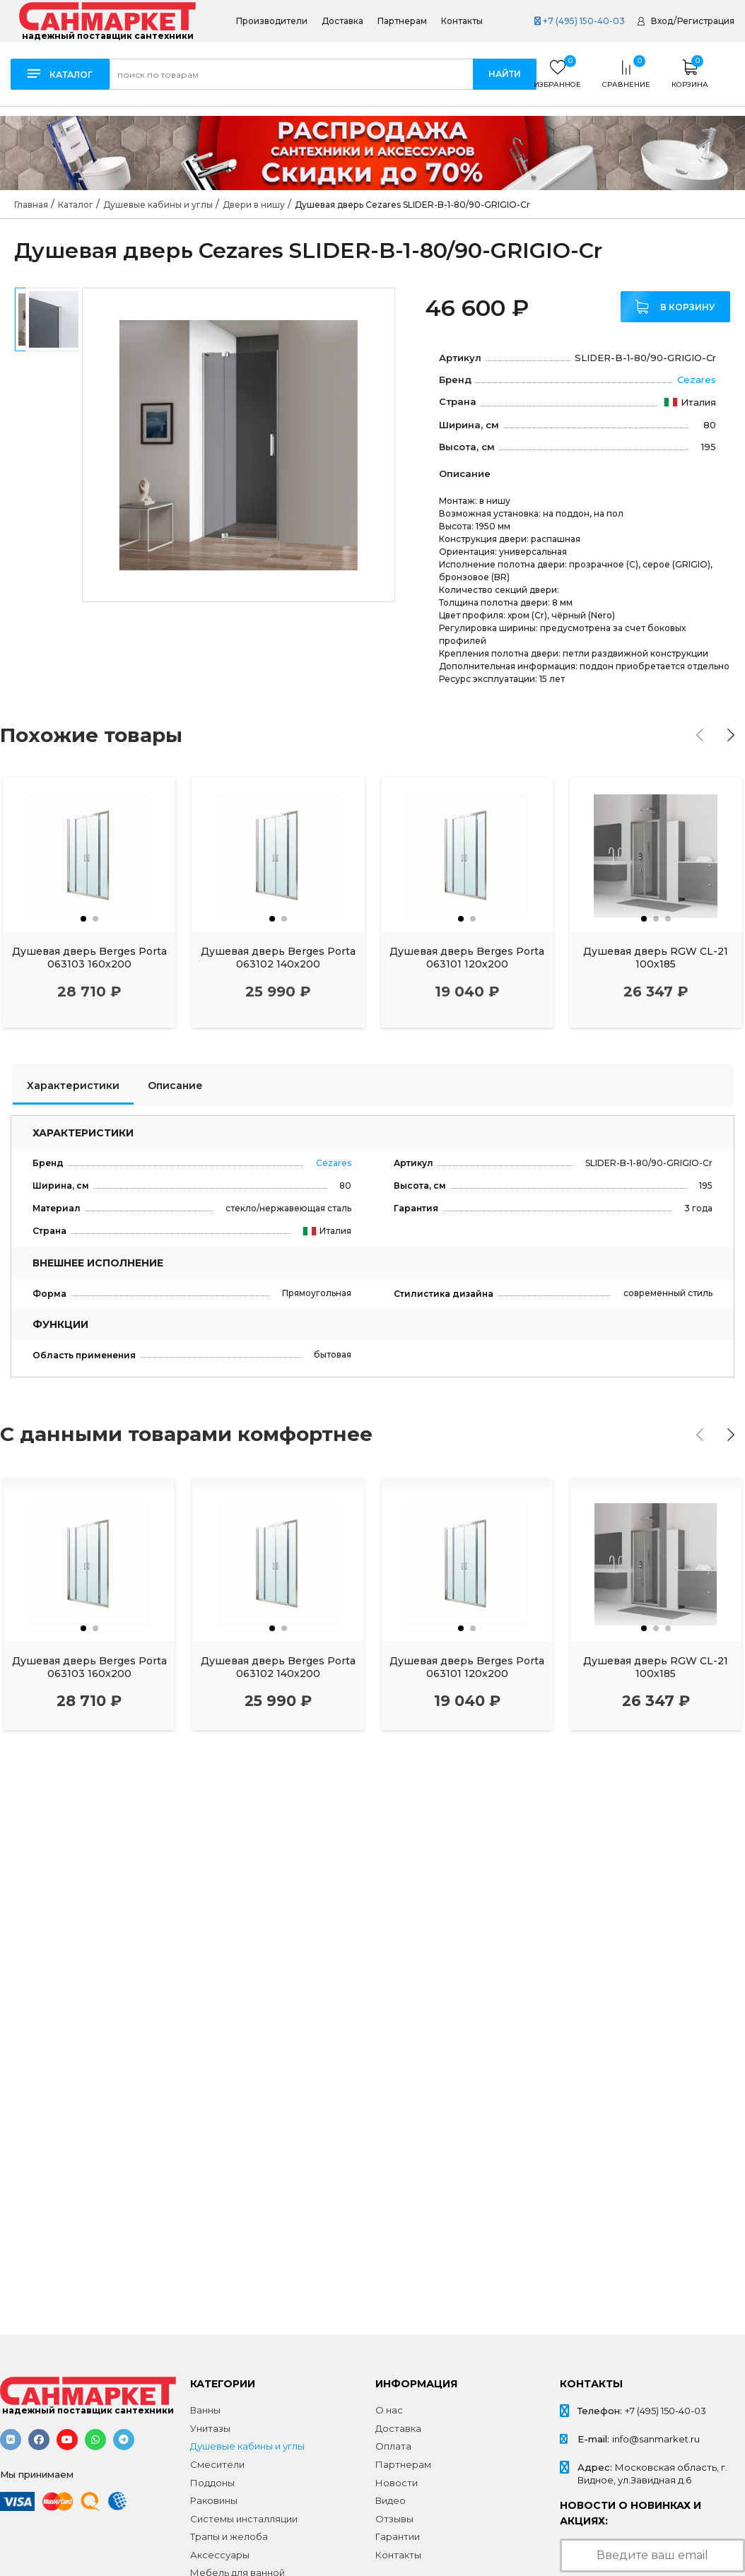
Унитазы (210, 2428)
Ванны (205, 2410)
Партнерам (402, 21)
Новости (396, 2482)
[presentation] (700, 735)
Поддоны (212, 2482)
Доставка (342, 21)
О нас (389, 2410)
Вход (662, 21)
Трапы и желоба (229, 2536)
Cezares (696, 379)
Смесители (217, 2464)
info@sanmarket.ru (656, 2439)
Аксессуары (220, 2554)
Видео (390, 2500)
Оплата (393, 2446)
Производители (271, 21)
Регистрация (705, 21)
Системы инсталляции (244, 2518)
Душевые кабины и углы (247, 2446)
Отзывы (394, 2518)
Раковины (213, 2500)
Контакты (462, 21)
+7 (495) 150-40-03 (579, 21)
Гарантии (397, 2536)
